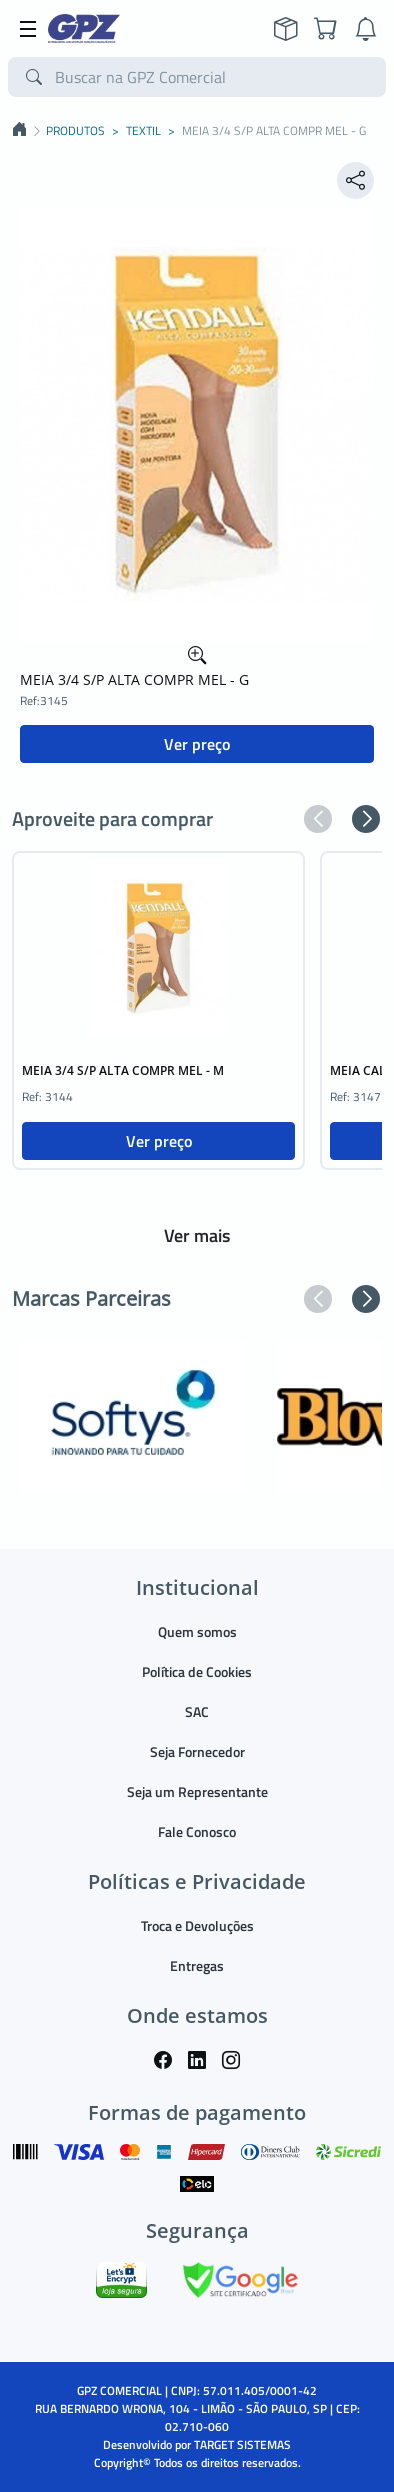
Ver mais (197, 1235)
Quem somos (197, 1631)
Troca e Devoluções (197, 1925)
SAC (197, 1711)
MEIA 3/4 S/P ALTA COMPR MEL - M (123, 1070)
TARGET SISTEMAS (242, 2444)
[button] (318, 819)
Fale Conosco (197, 1831)
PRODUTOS (75, 131)
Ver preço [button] (197, 744)
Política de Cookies (197, 1671)
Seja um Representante (197, 1791)
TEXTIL (143, 131)
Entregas (197, 1965)
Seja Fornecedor (197, 1751)
